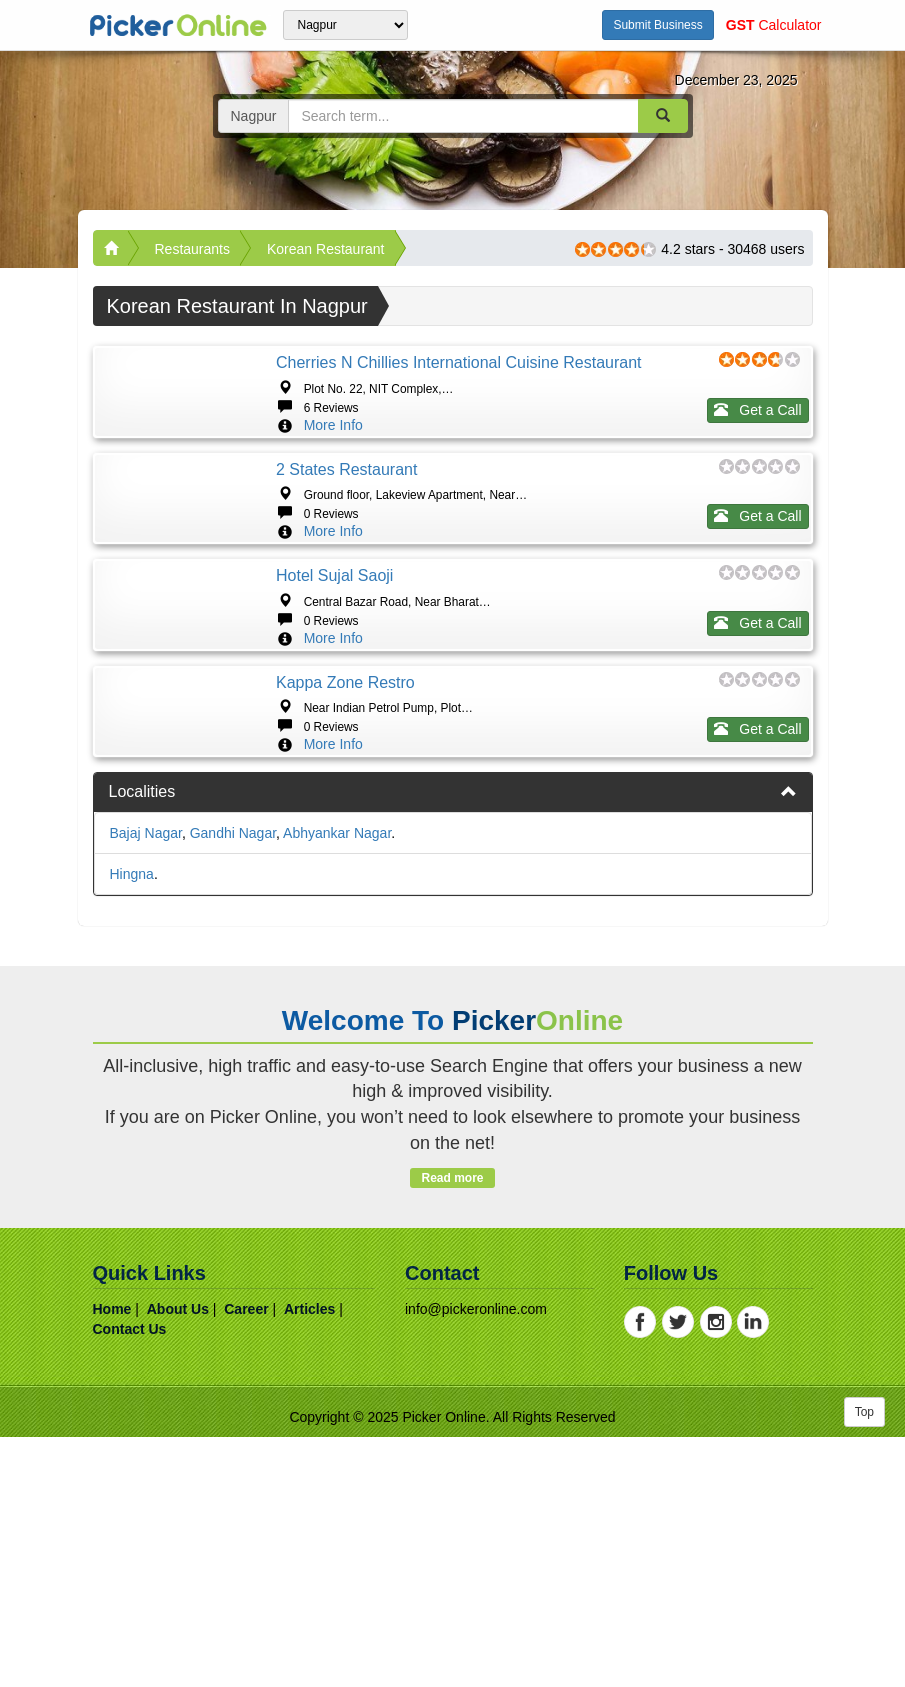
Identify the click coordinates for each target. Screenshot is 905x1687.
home (112, 1559)
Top (864, 1662)
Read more (452, 1428)
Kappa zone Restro (345, 869)
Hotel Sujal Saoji (334, 700)
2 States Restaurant (346, 531)
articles (309, 1559)
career (246, 1559)
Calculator (774, 25)
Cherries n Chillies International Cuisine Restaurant (459, 362)
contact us (130, 1579)
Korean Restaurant (326, 249)
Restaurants (192, 249)
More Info (333, 425)
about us (178, 1559)
